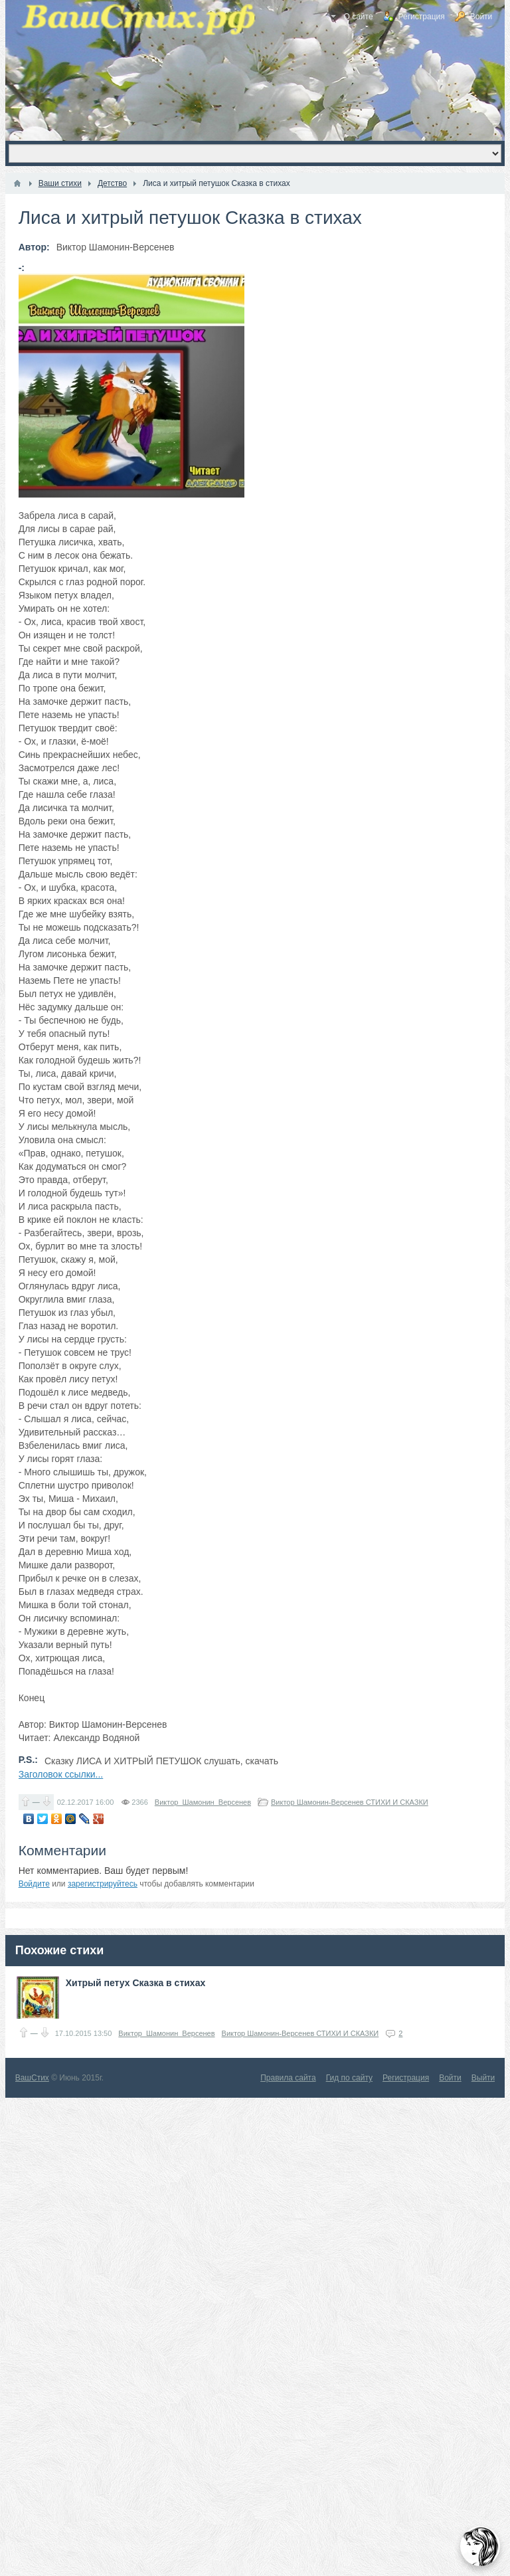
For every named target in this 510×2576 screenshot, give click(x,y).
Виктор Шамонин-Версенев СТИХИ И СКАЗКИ (349, 1802)
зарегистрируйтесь (102, 1883)
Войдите (34, 1883)
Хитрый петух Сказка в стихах (136, 1983)
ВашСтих (32, 2077)
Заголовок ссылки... (61, 1774)
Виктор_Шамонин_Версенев (203, 1802)
